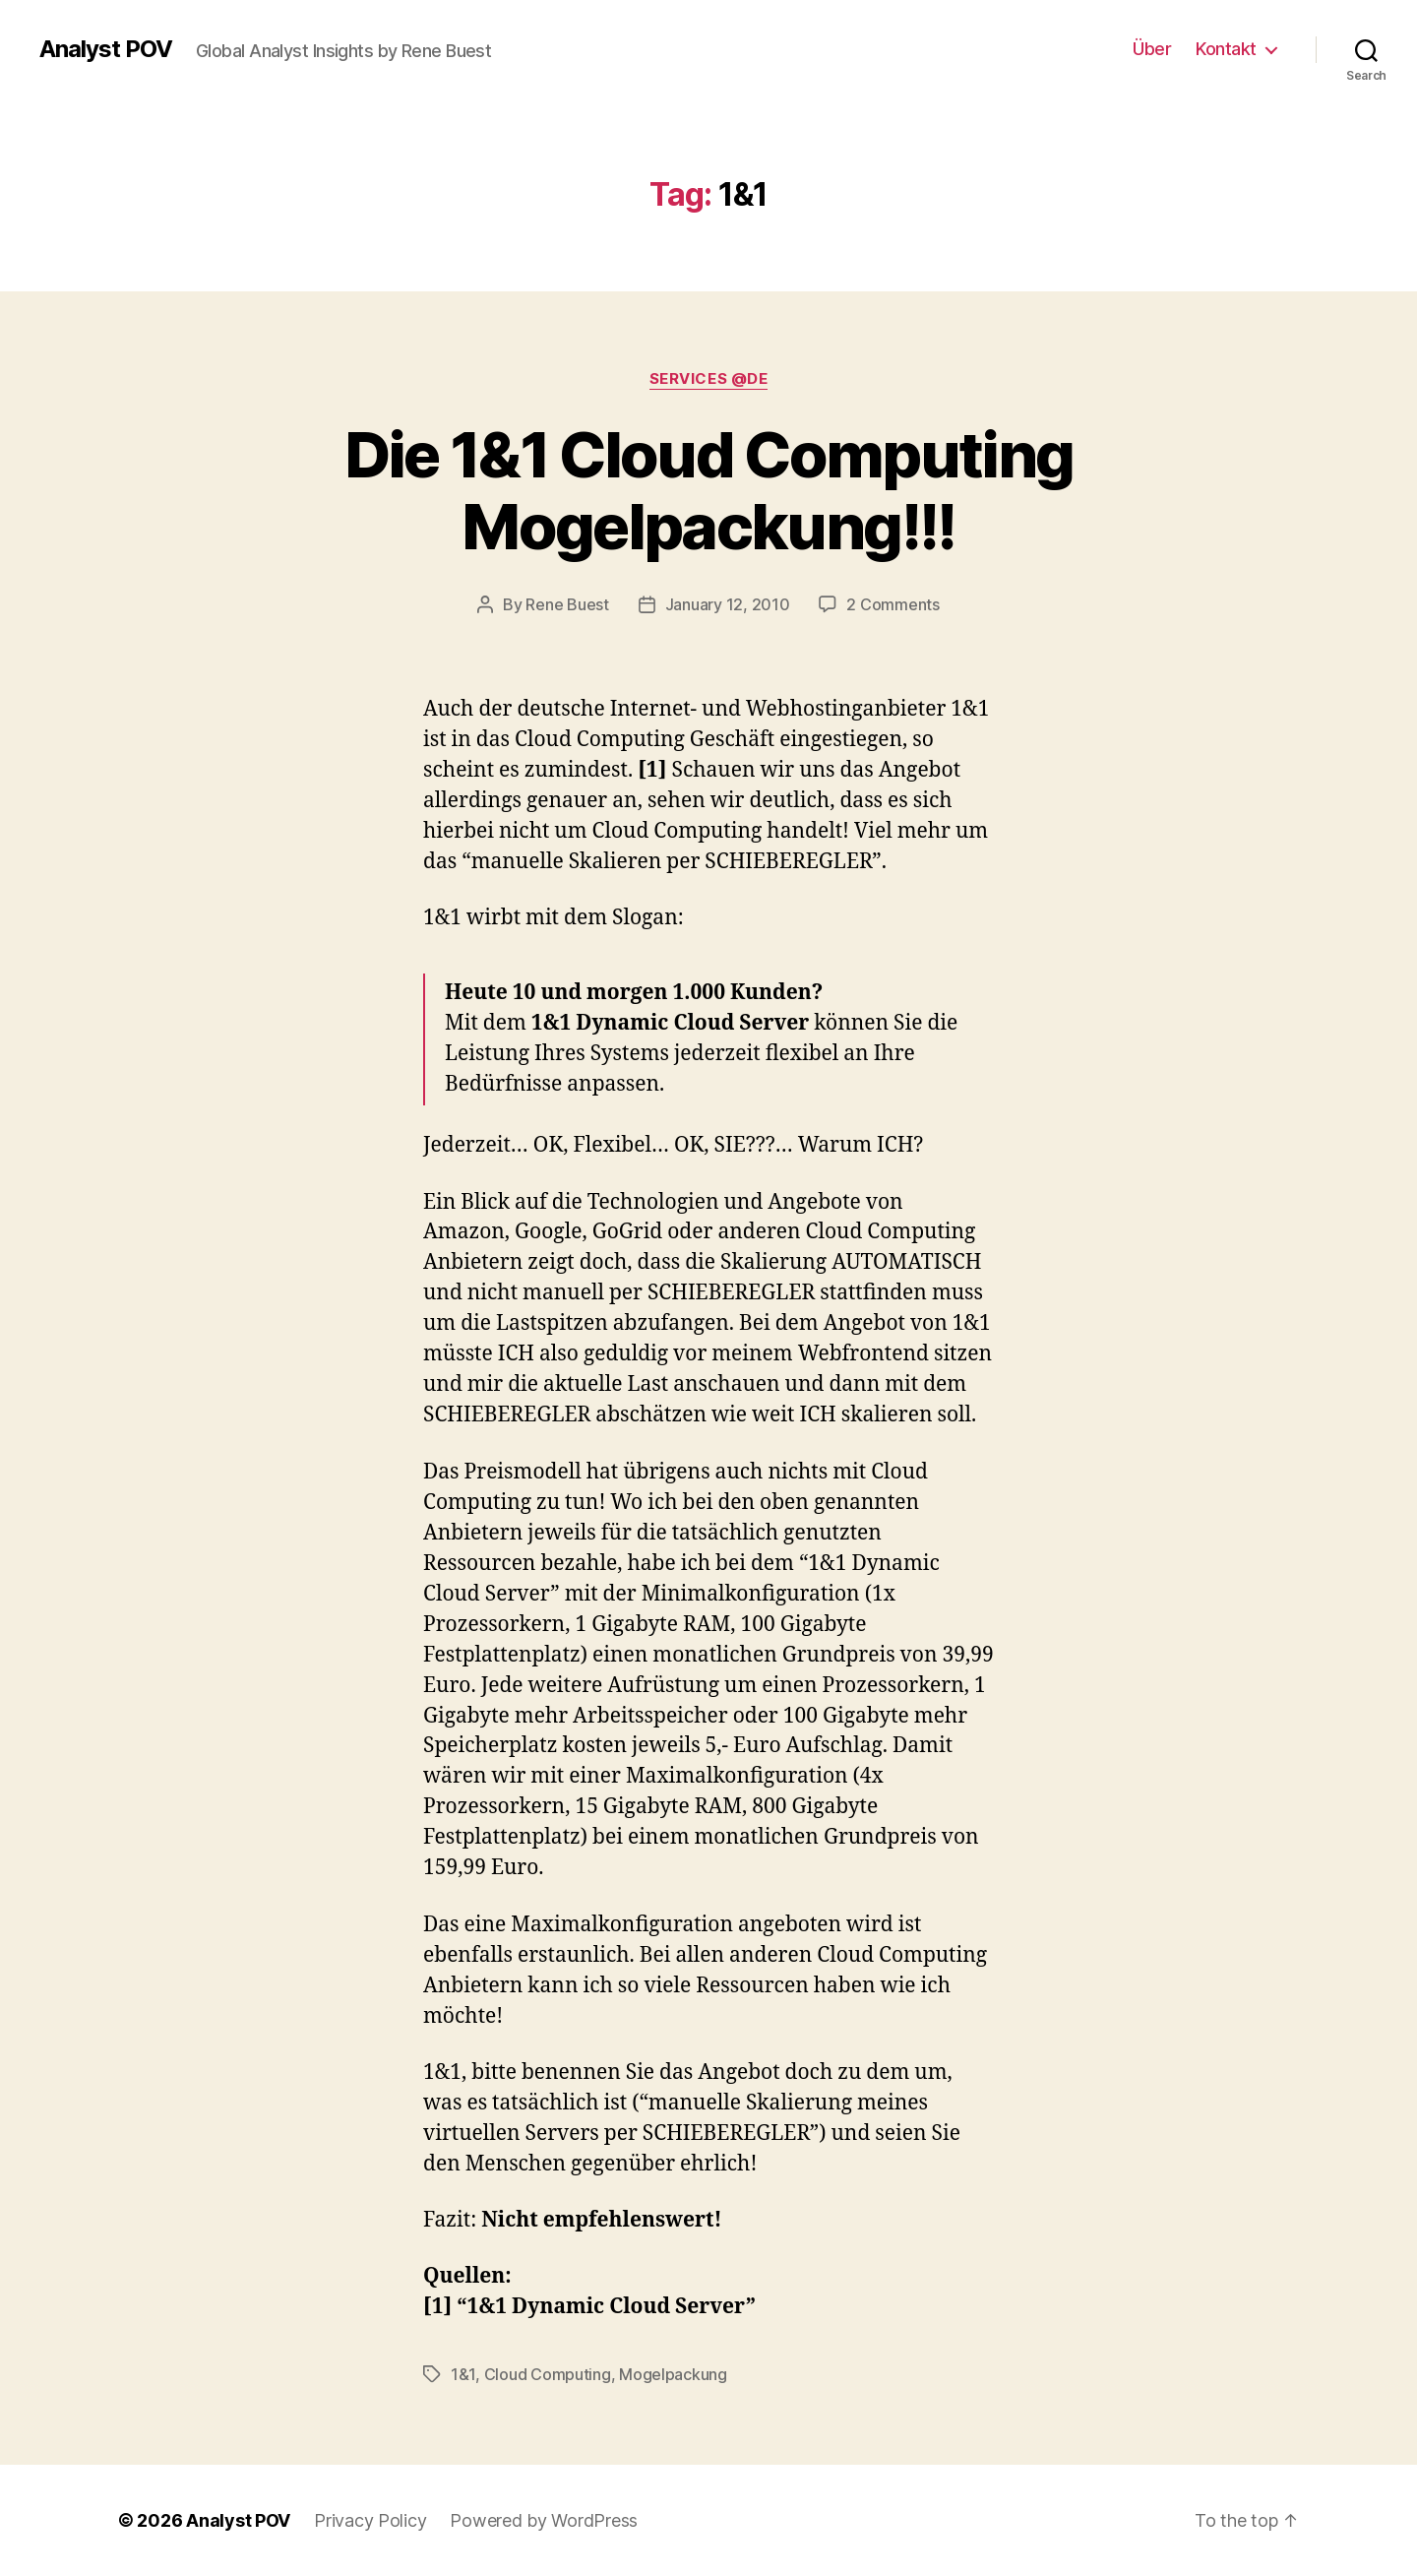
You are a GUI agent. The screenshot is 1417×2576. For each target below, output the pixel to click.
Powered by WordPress (544, 2520)
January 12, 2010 (727, 604)
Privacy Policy (370, 2520)
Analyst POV (105, 49)
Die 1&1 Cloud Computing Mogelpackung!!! (709, 490)
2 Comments (892, 604)
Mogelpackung (673, 2374)
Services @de (709, 379)
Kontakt (1226, 48)
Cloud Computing (547, 2374)
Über (1152, 48)
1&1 (463, 2374)
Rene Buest (566, 604)
